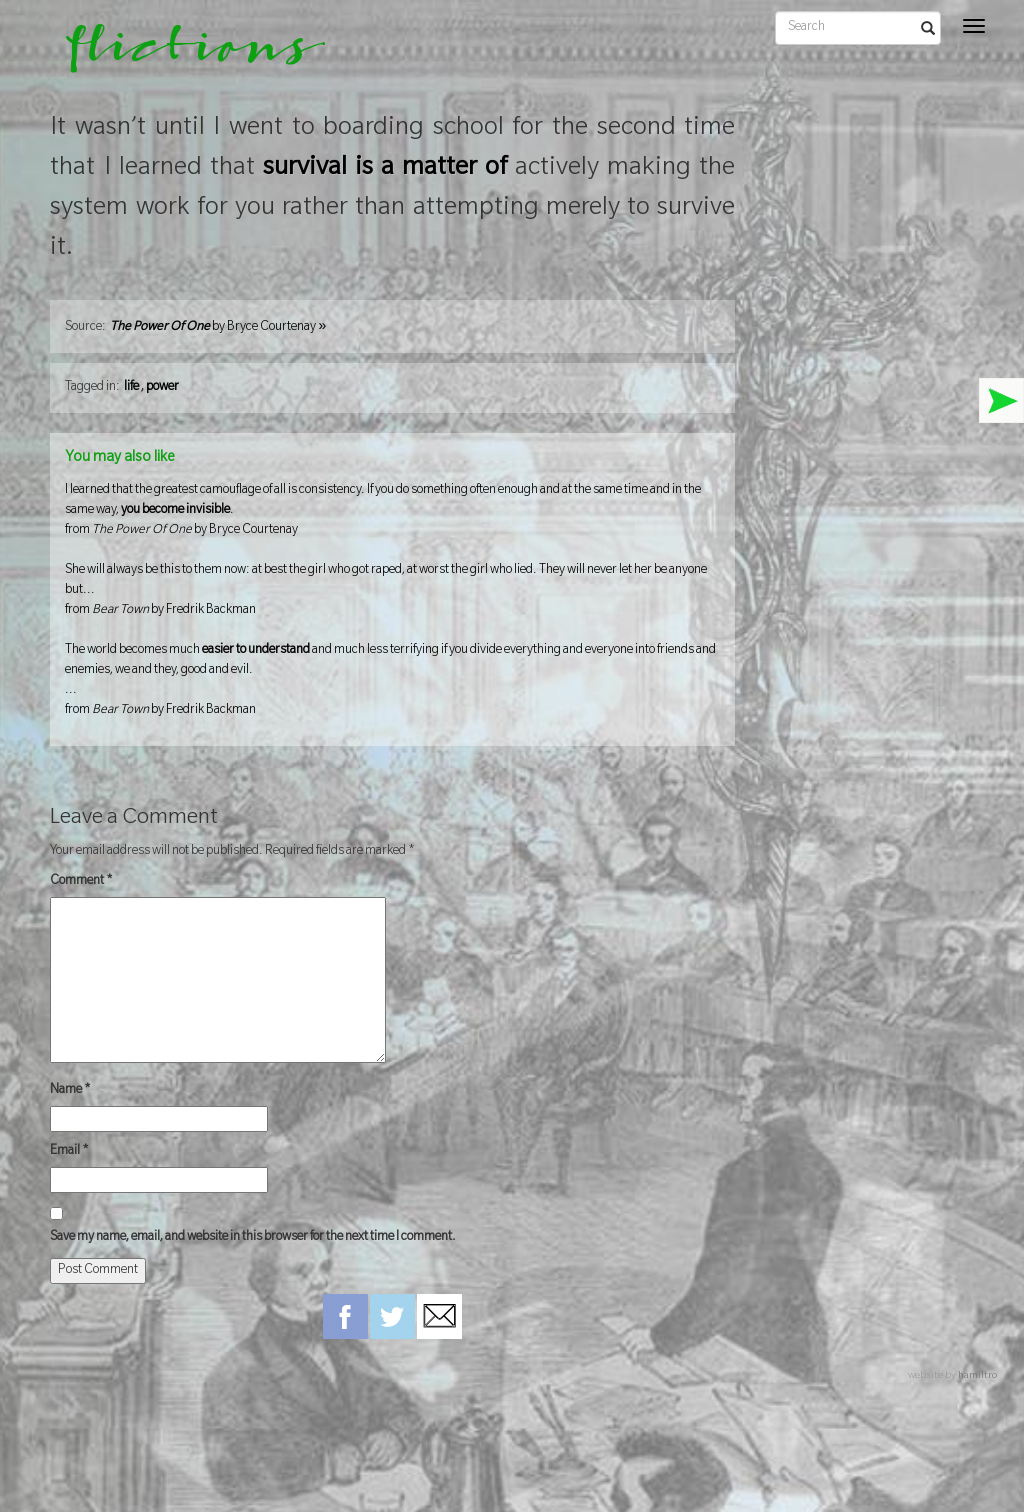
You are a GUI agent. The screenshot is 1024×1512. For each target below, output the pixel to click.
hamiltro (977, 1376)
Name (70, 1091)
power (162, 388)
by (218, 328)
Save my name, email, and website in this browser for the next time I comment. (253, 1238)
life (131, 388)
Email (69, 1152)
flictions (181, 55)
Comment (81, 882)
